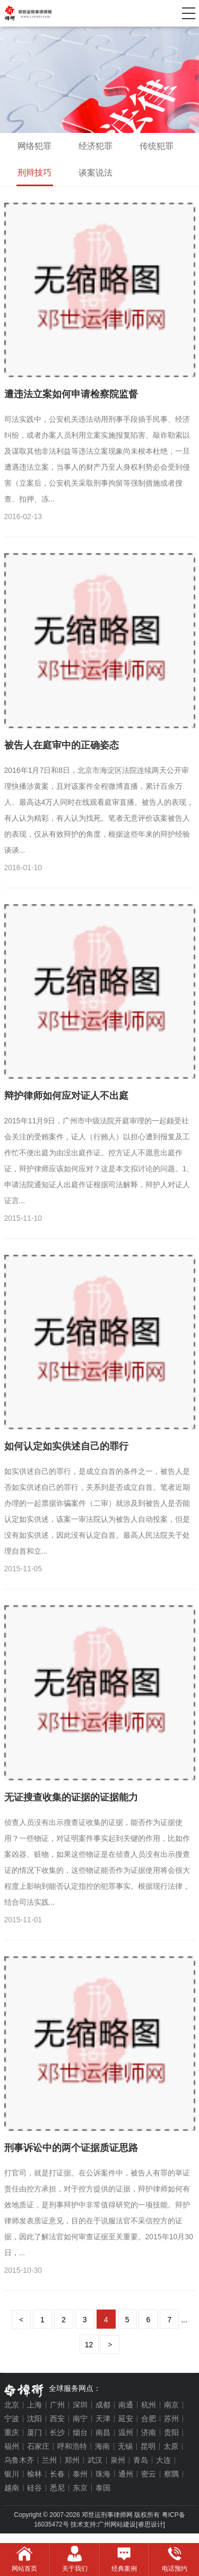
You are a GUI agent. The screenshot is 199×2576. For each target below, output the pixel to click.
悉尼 (57, 2487)
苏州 (171, 2418)
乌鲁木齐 (19, 2460)
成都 (103, 2404)
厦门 (34, 2432)
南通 (125, 2404)
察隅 (171, 2474)
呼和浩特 (72, 2446)
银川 (11, 2474)
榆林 (34, 2474)
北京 (11, 2404)
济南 (148, 2432)
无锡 (125, 2446)
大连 (163, 2460)
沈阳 (34, 2418)
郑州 (72, 2460)
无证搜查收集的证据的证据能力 (71, 1797)
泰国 (103, 2487)
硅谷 (34, 2487)
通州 (125, 2474)
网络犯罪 (34, 146)
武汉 (95, 2460)
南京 (171, 2404)
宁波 (11, 2418)
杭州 (148, 2404)
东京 (80, 2487)
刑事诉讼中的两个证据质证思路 (71, 2148)
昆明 (148, 2446)
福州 (11, 2446)
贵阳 (171, 2432)
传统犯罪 (157, 146)
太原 (170, 2446)
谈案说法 (96, 172)
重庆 (11, 2432)
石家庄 (38, 2446)
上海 (34, 2404)
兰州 (49, 2460)
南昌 (103, 2432)
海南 (102, 2446)
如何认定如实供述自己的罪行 (66, 1446)
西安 (57, 2418)
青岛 (140, 2460)
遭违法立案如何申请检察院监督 (71, 394)
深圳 (80, 2404)
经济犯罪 (96, 146)
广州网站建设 (117, 2524)
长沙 (57, 2432)
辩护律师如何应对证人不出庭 (66, 1095)
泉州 (117, 2460)
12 (89, 2344)
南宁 (80, 2418)
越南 (11, 2487)
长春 (57, 2474)
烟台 (80, 2432)
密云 (148, 2474)
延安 (125, 2418)
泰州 (80, 2474)
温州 (125, 2432)
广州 (57, 2404)
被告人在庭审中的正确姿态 (61, 745)
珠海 (103, 2474)
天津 (103, 2418)
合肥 (148, 2418)
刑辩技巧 (34, 172)
